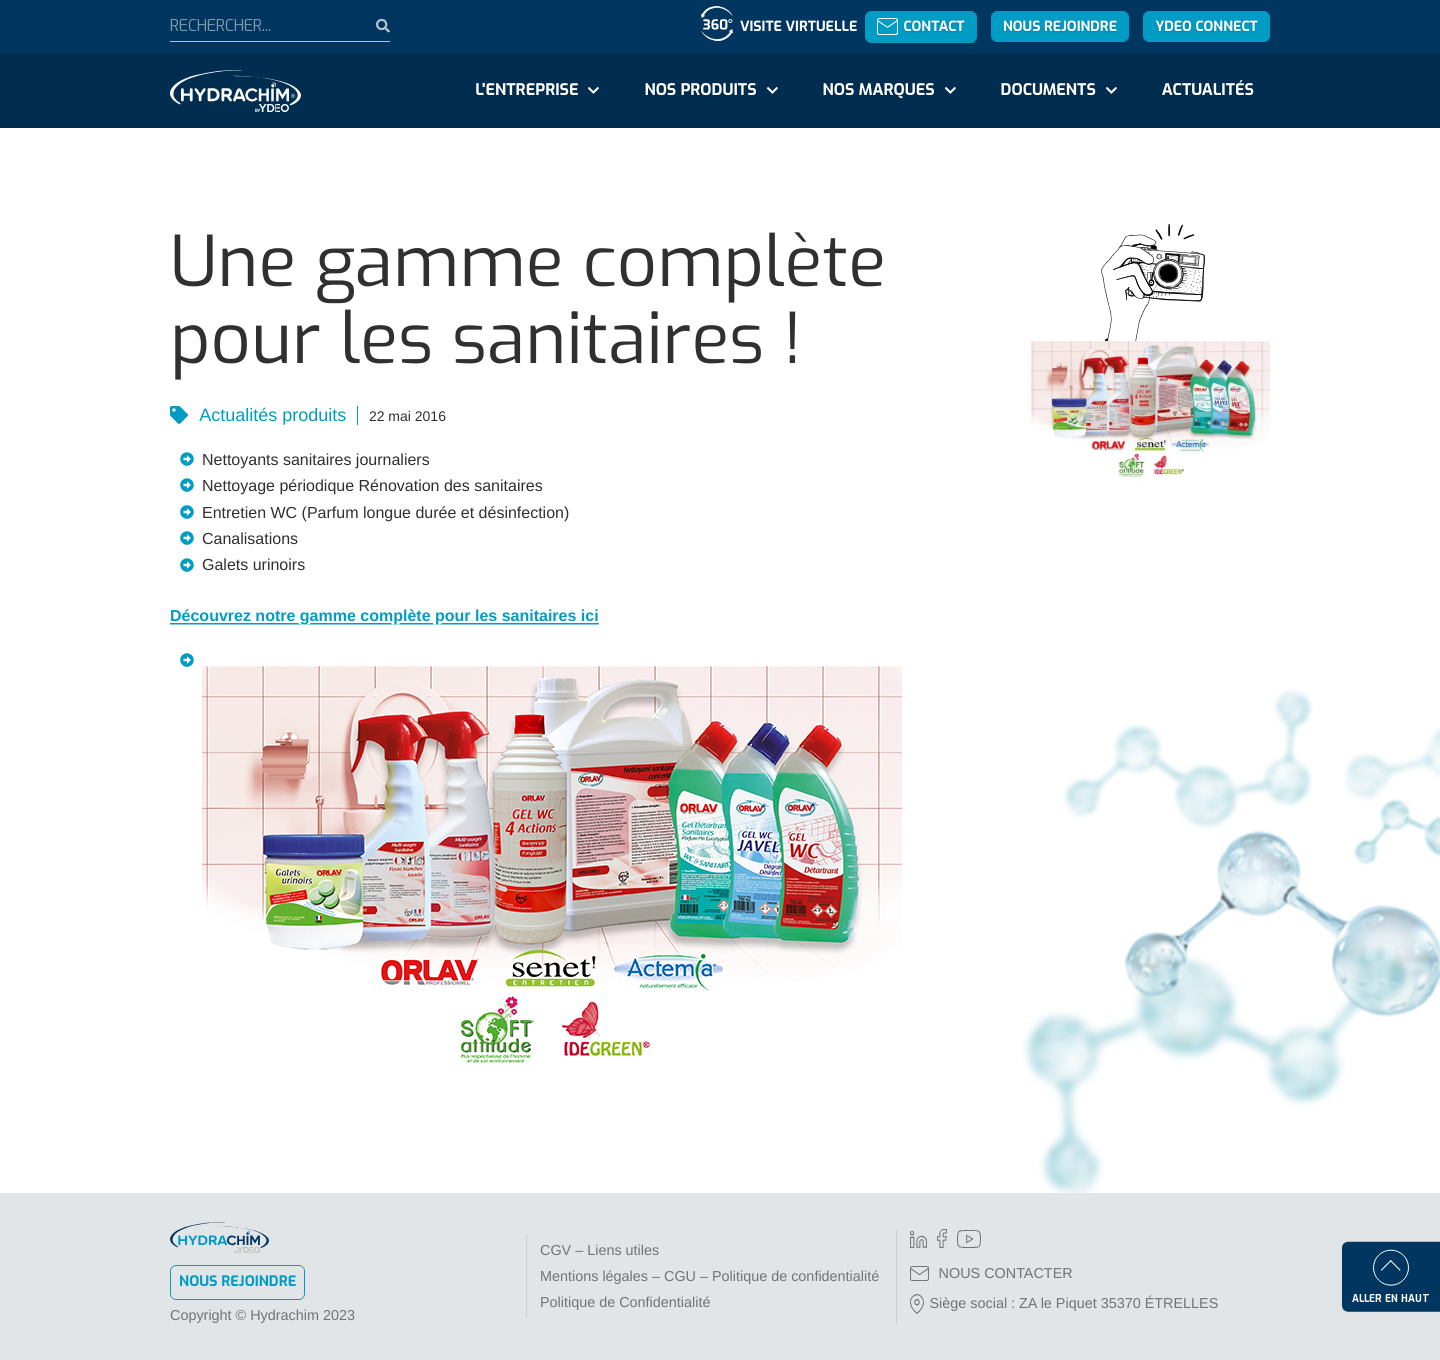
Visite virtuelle (798, 26)
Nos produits (700, 90)
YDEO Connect (1206, 26)
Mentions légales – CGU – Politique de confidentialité (709, 1277)
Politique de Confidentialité (625, 1303)
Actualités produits (270, 415)
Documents (1048, 90)
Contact (920, 26)
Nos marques (878, 90)
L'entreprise (526, 90)
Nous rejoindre (1060, 26)
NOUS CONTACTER (991, 1274)
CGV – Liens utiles (599, 1251)
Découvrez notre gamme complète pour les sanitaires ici (384, 616)
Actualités (1208, 90)
